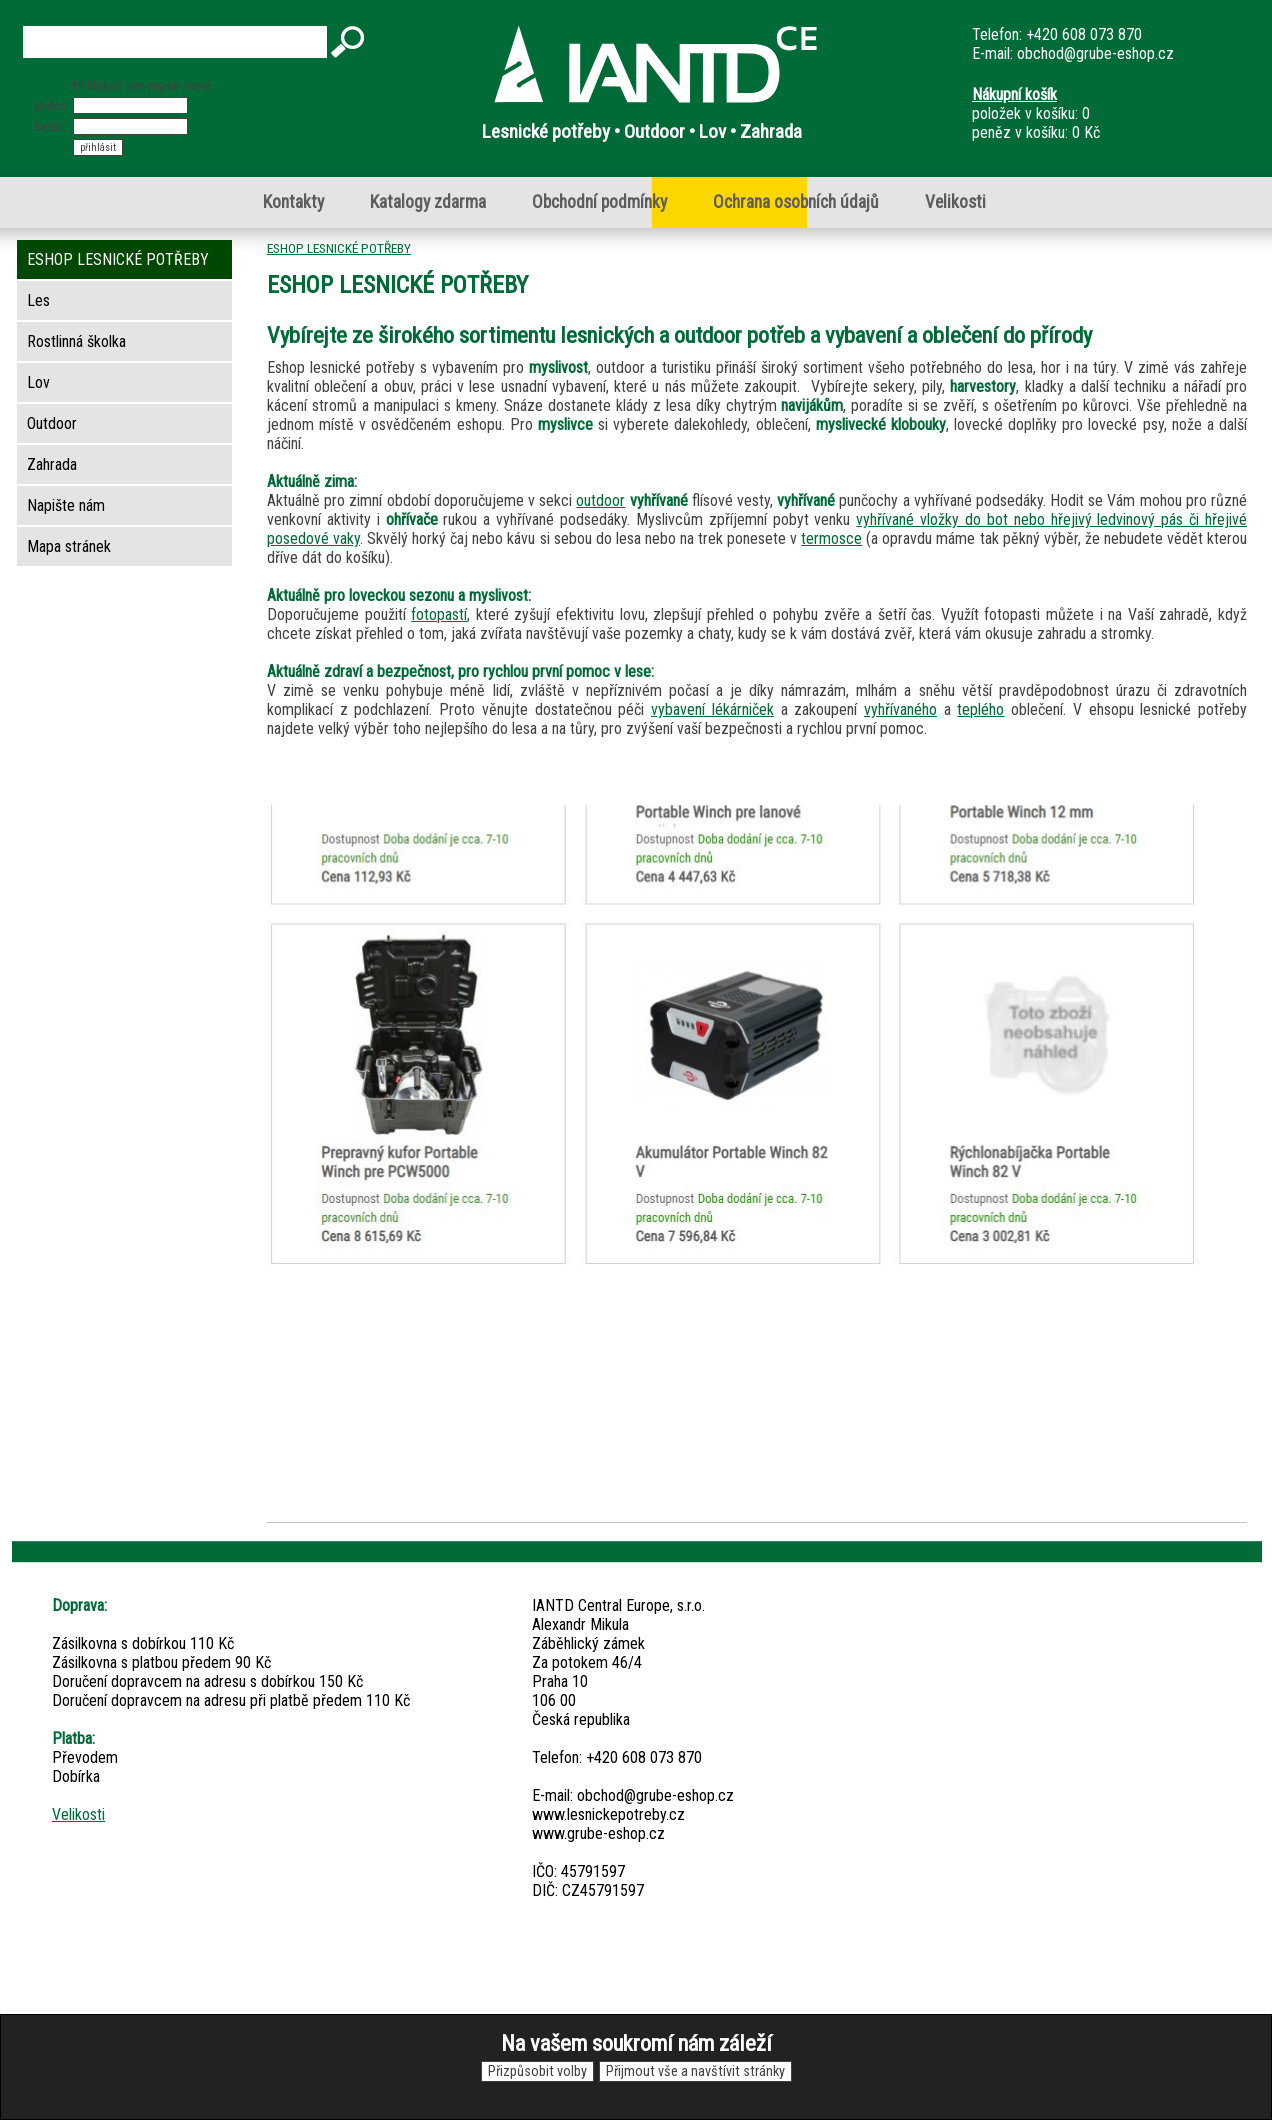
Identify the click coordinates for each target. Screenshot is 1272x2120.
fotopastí (439, 614)
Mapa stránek (69, 546)
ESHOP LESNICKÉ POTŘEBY (339, 248)
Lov (38, 382)
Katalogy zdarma (428, 202)
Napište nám (66, 505)
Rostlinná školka (76, 341)
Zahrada (52, 464)
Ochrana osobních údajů (796, 202)
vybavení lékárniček (712, 709)
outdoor (600, 500)
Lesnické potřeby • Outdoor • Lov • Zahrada (642, 131)
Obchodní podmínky (599, 202)
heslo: (50, 126)
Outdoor (52, 423)
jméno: (52, 105)
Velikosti (955, 202)
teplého (980, 709)
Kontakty (293, 202)
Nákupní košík (1014, 94)
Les (38, 300)
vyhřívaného (900, 709)
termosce (831, 538)
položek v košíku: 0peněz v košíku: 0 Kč (1036, 113)
